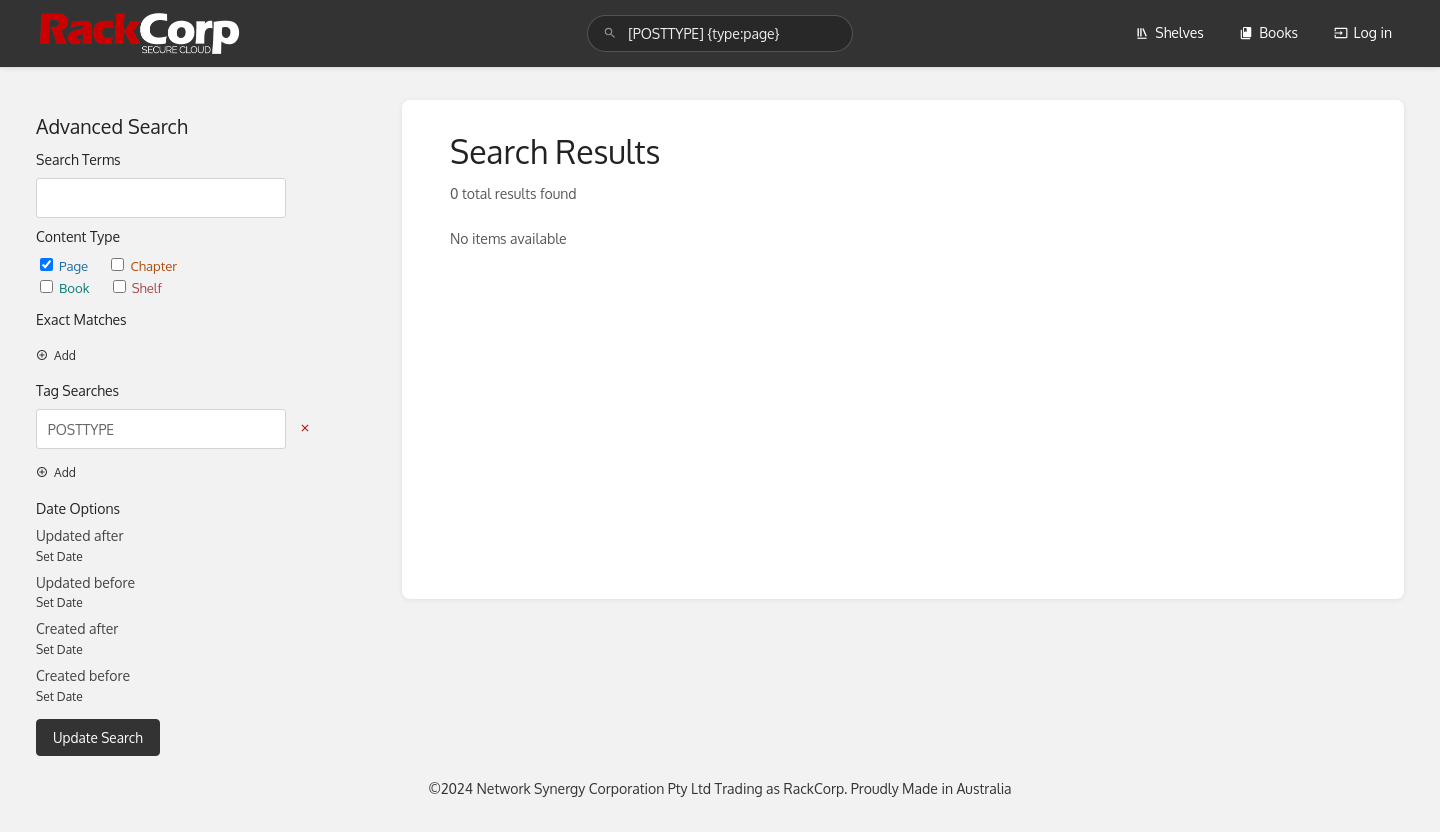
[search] (720, 33)
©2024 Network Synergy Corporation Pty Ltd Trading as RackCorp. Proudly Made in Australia (719, 788)
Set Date (59, 556)
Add (56, 355)
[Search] (610, 33)
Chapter (144, 265)
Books (1268, 32)
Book (66, 287)
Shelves (1169, 32)
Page (65, 265)
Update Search (98, 737)
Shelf (137, 287)
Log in (1363, 32)
